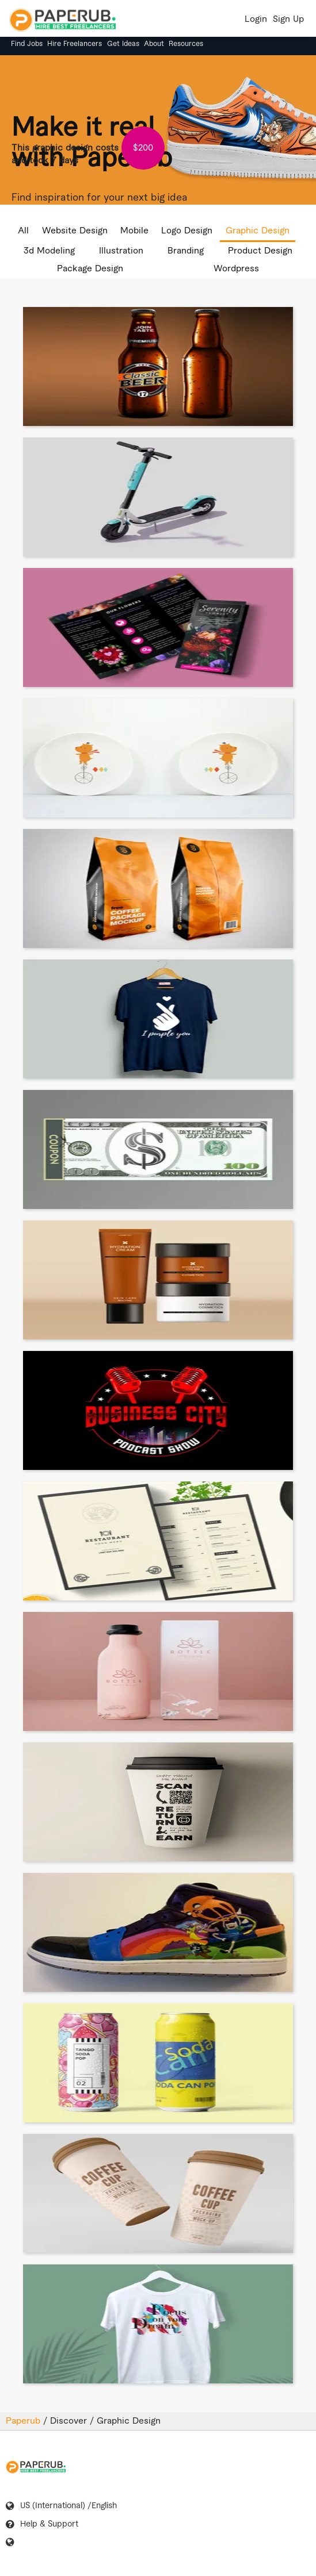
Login (256, 19)
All (23, 230)
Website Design (75, 230)
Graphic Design (258, 230)
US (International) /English (68, 2506)
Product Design (260, 251)
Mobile (134, 230)
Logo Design (186, 230)
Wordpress (236, 268)
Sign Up (288, 19)
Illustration (121, 251)
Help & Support (49, 2524)
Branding (185, 251)
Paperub (24, 2421)
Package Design (90, 268)
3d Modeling (49, 251)
